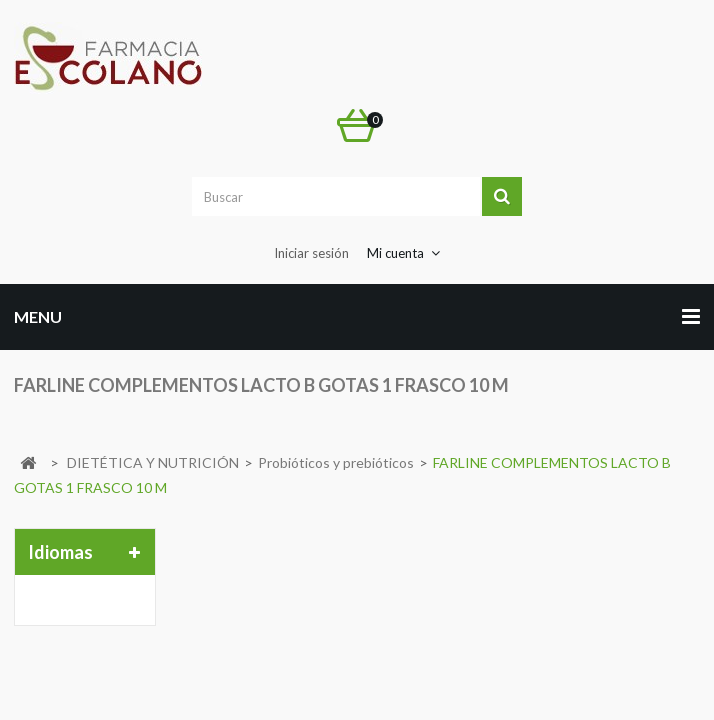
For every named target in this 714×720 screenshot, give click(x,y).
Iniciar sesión (311, 253)
